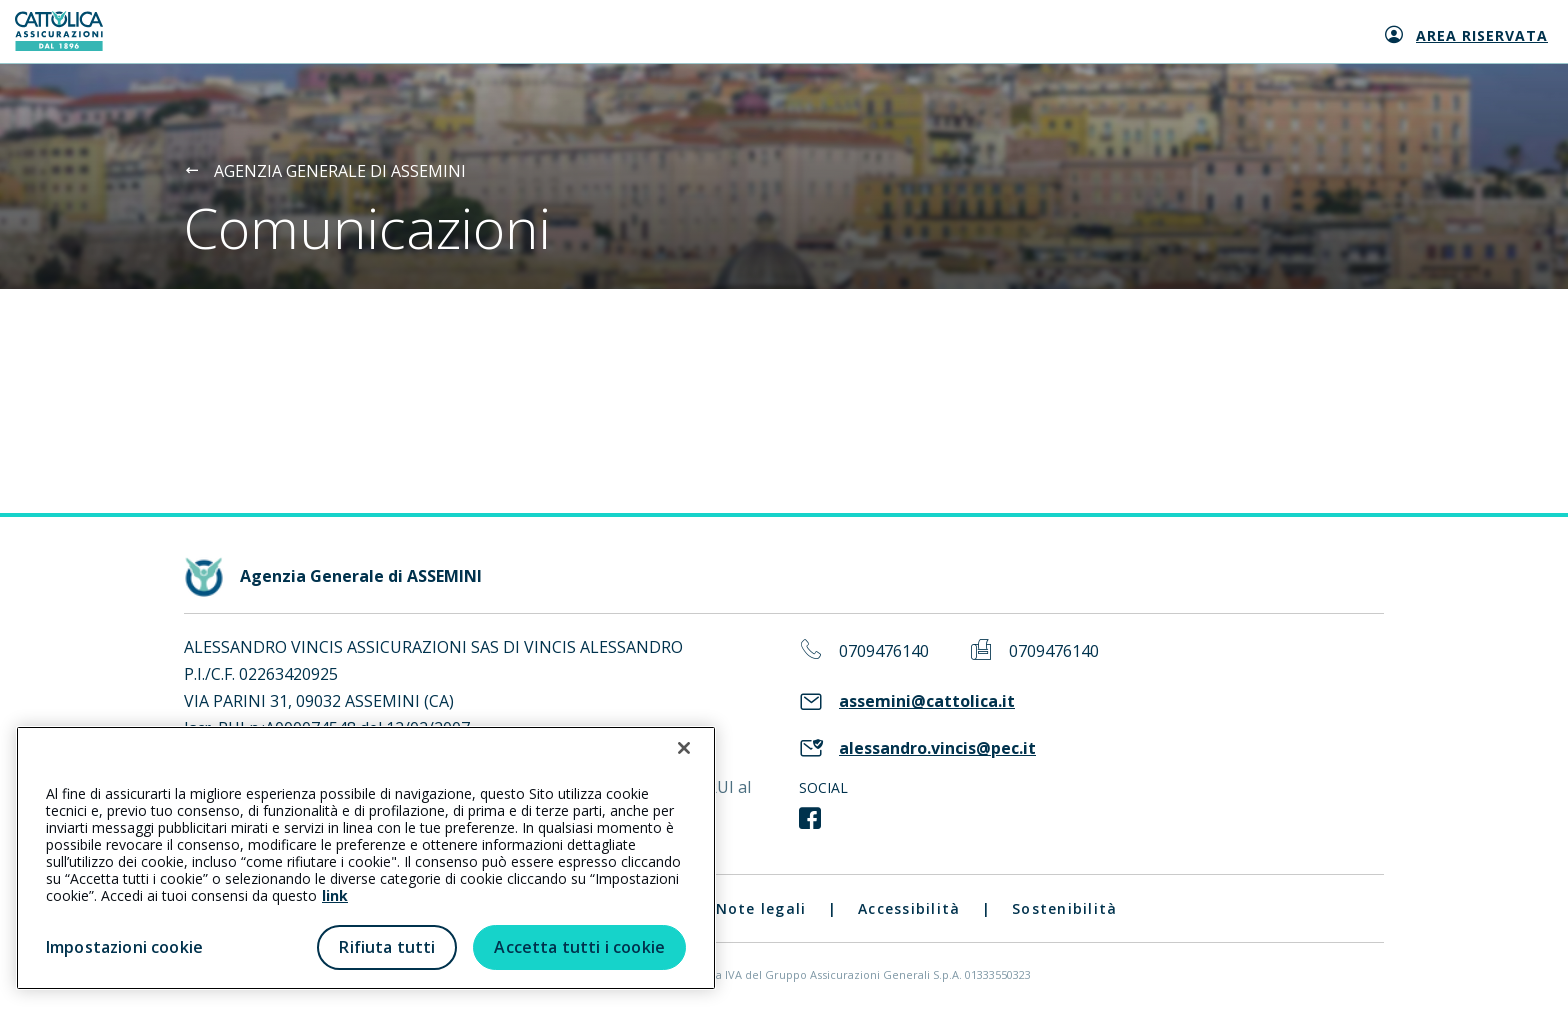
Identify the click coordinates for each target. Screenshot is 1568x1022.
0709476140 (884, 651)
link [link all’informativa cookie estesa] (335, 895)
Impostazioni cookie (124, 947)
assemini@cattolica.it (927, 701)
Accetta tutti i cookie (579, 947)
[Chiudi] (684, 748)
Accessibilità (909, 908)
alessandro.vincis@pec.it (937, 748)
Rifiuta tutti (387, 947)
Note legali (761, 908)
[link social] (810, 819)
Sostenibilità (1064, 908)
